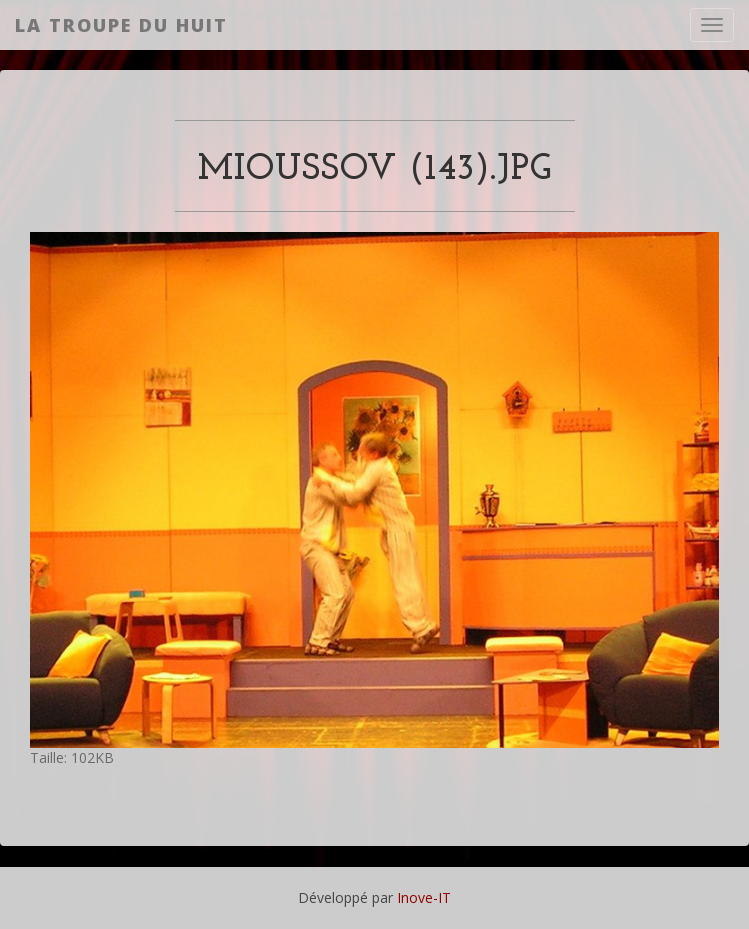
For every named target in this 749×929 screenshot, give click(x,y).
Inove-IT (424, 897)
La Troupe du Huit (121, 25)
